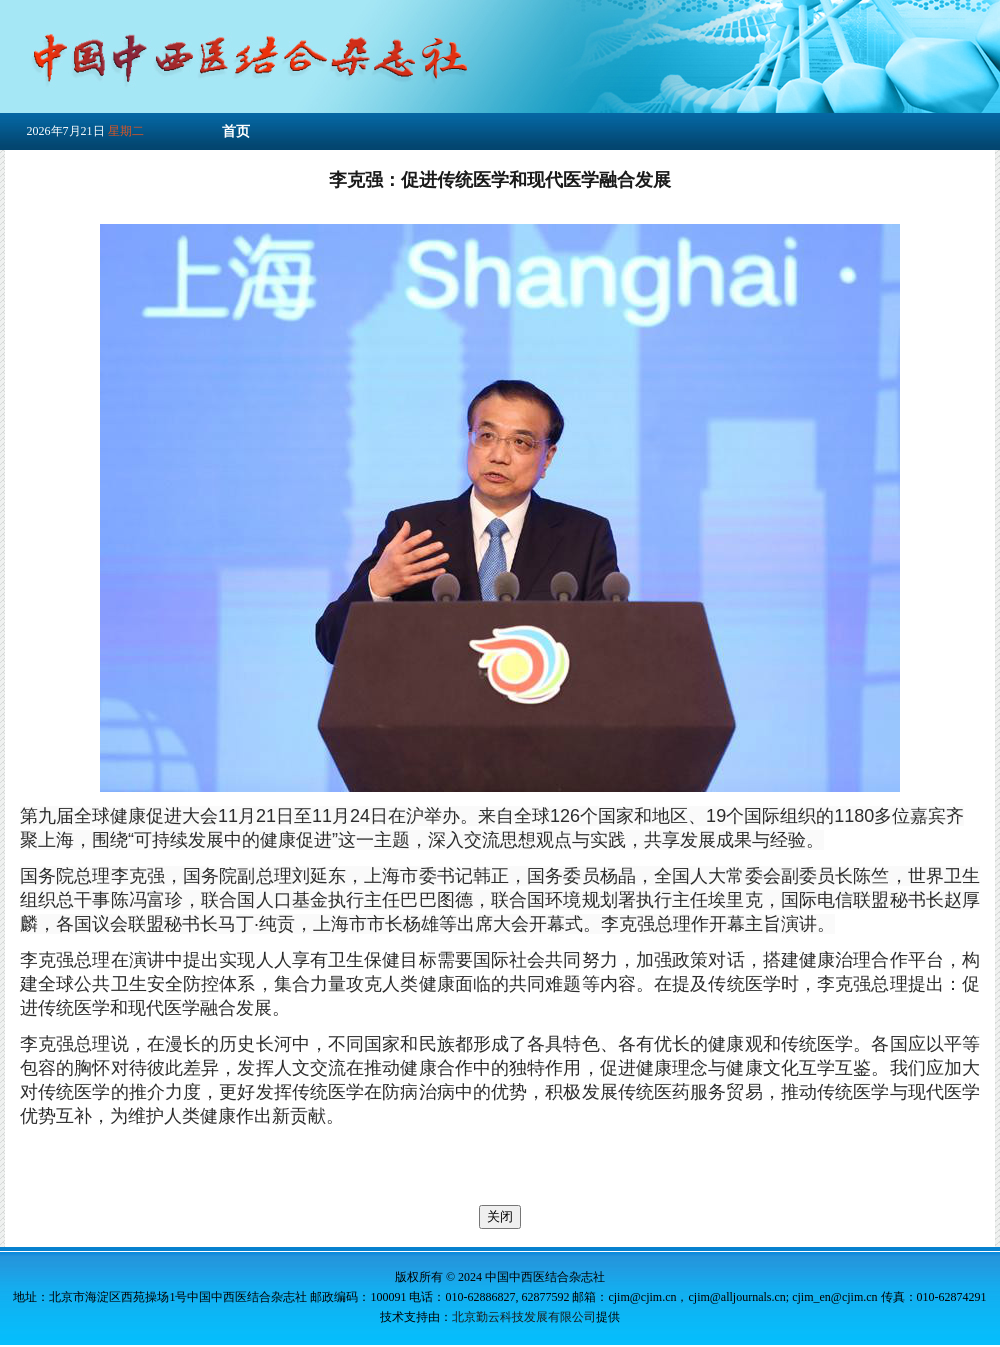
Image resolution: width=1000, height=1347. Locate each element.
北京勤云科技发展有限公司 (524, 1317)
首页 (236, 131)
